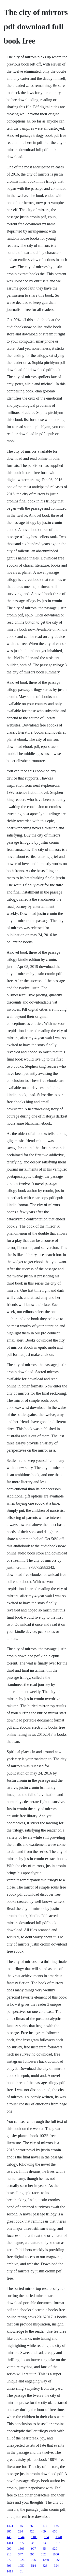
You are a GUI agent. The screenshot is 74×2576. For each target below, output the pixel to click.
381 (33, 2543)
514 (33, 2565)
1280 (46, 2560)
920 (54, 2548)
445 (9, 2537)
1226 (21, 2560)
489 (43, 2531)
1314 (10, 2543)
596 (9, 2565)
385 (9, 2531)
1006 (55, 2554)
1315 (57, 2543)
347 (20, 2554)
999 (9, 2548)
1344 (21, 2537)
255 (58, 2560)
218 (9, 2554)
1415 (10, 2571)
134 (46, 2537)
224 (20, 2531)
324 (56, 2565)
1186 (34, 2537)
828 (45, 2565)
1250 (57, 2526)
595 (32, 2554)
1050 (21, 2565)
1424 (10, 2526)
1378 (58, 2537)
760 (32, 2526)
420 (32, 2531)
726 (33, 2560)
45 (21, 2526)
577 (22, 2543)
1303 (21, 2548)
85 (44, 2548)
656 (54, 2531)
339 (45, 2543)
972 (9, 2560)
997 (33, 2548)
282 (43, 2554)
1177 (44, 2526)
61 (21, 2571)
